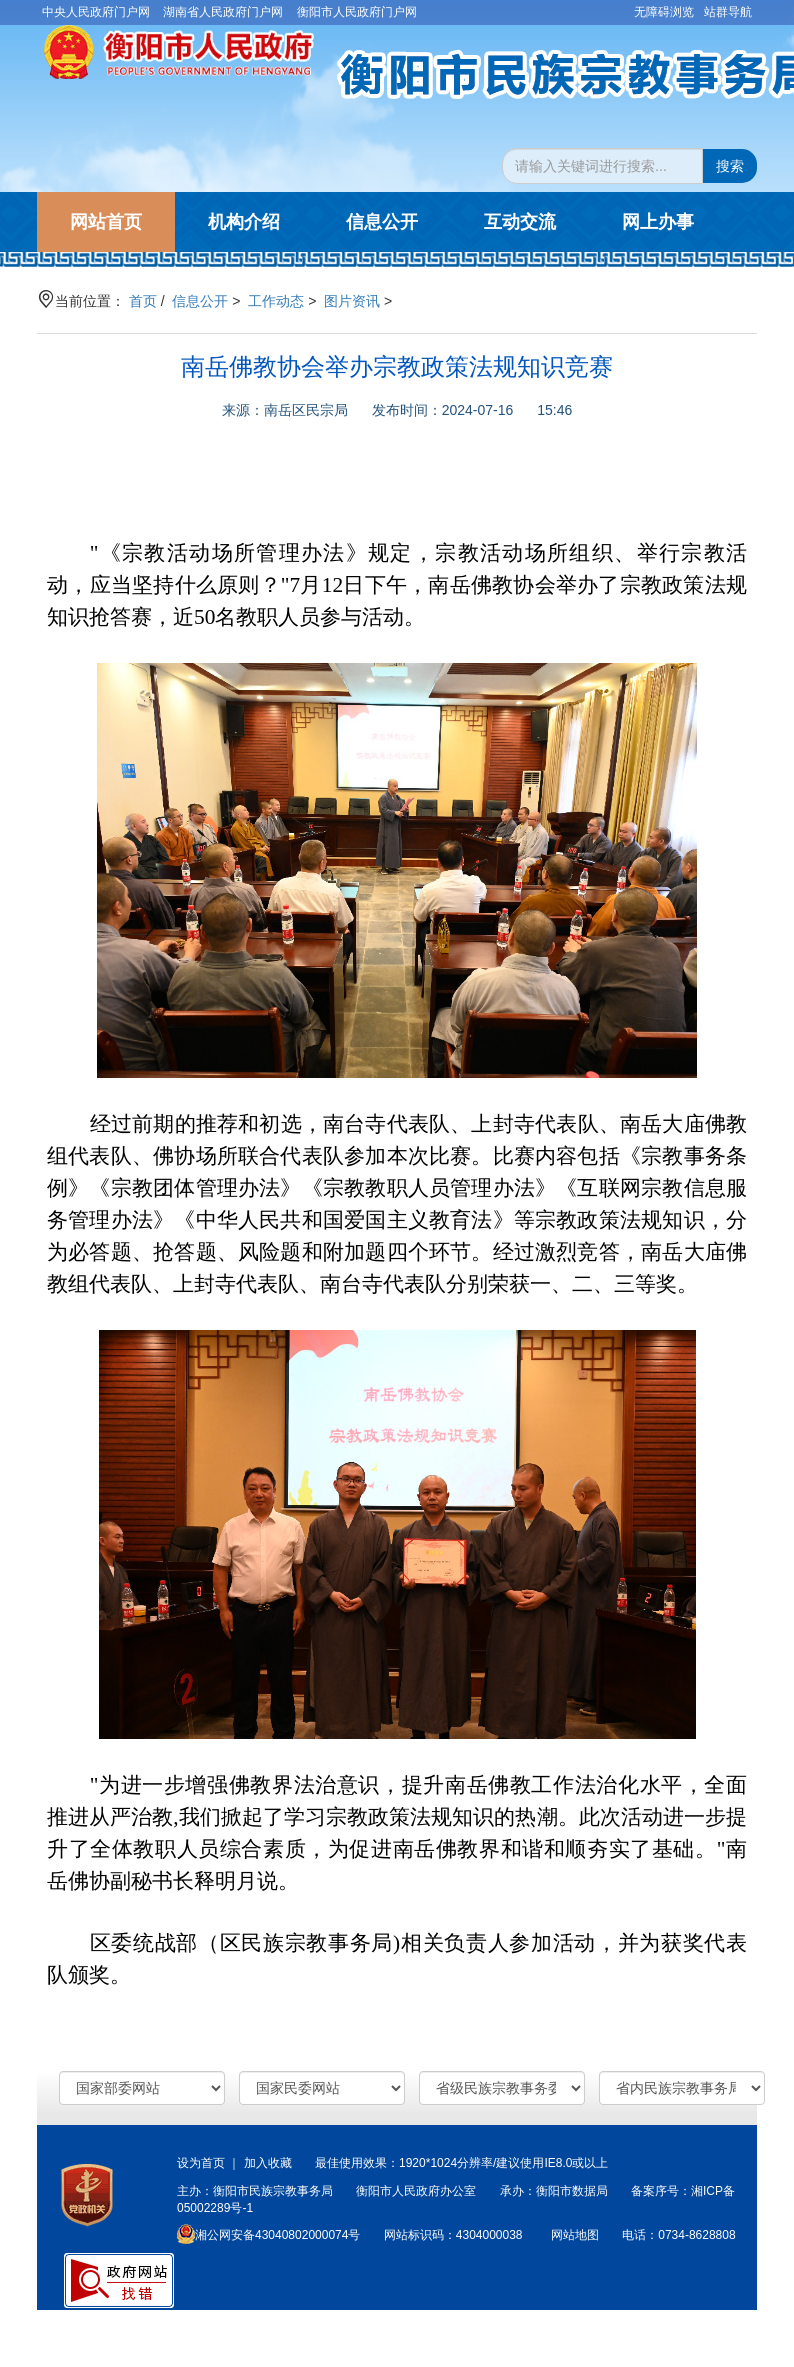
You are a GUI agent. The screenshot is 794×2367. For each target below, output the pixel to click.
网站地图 (575, 2235)
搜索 (730, 166)
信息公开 (200, 301)
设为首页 (201, 2163)
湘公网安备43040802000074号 (268, 2235)
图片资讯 (352, 301)
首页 (143, 301)
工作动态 (276, 301)
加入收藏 (268, 2163)
